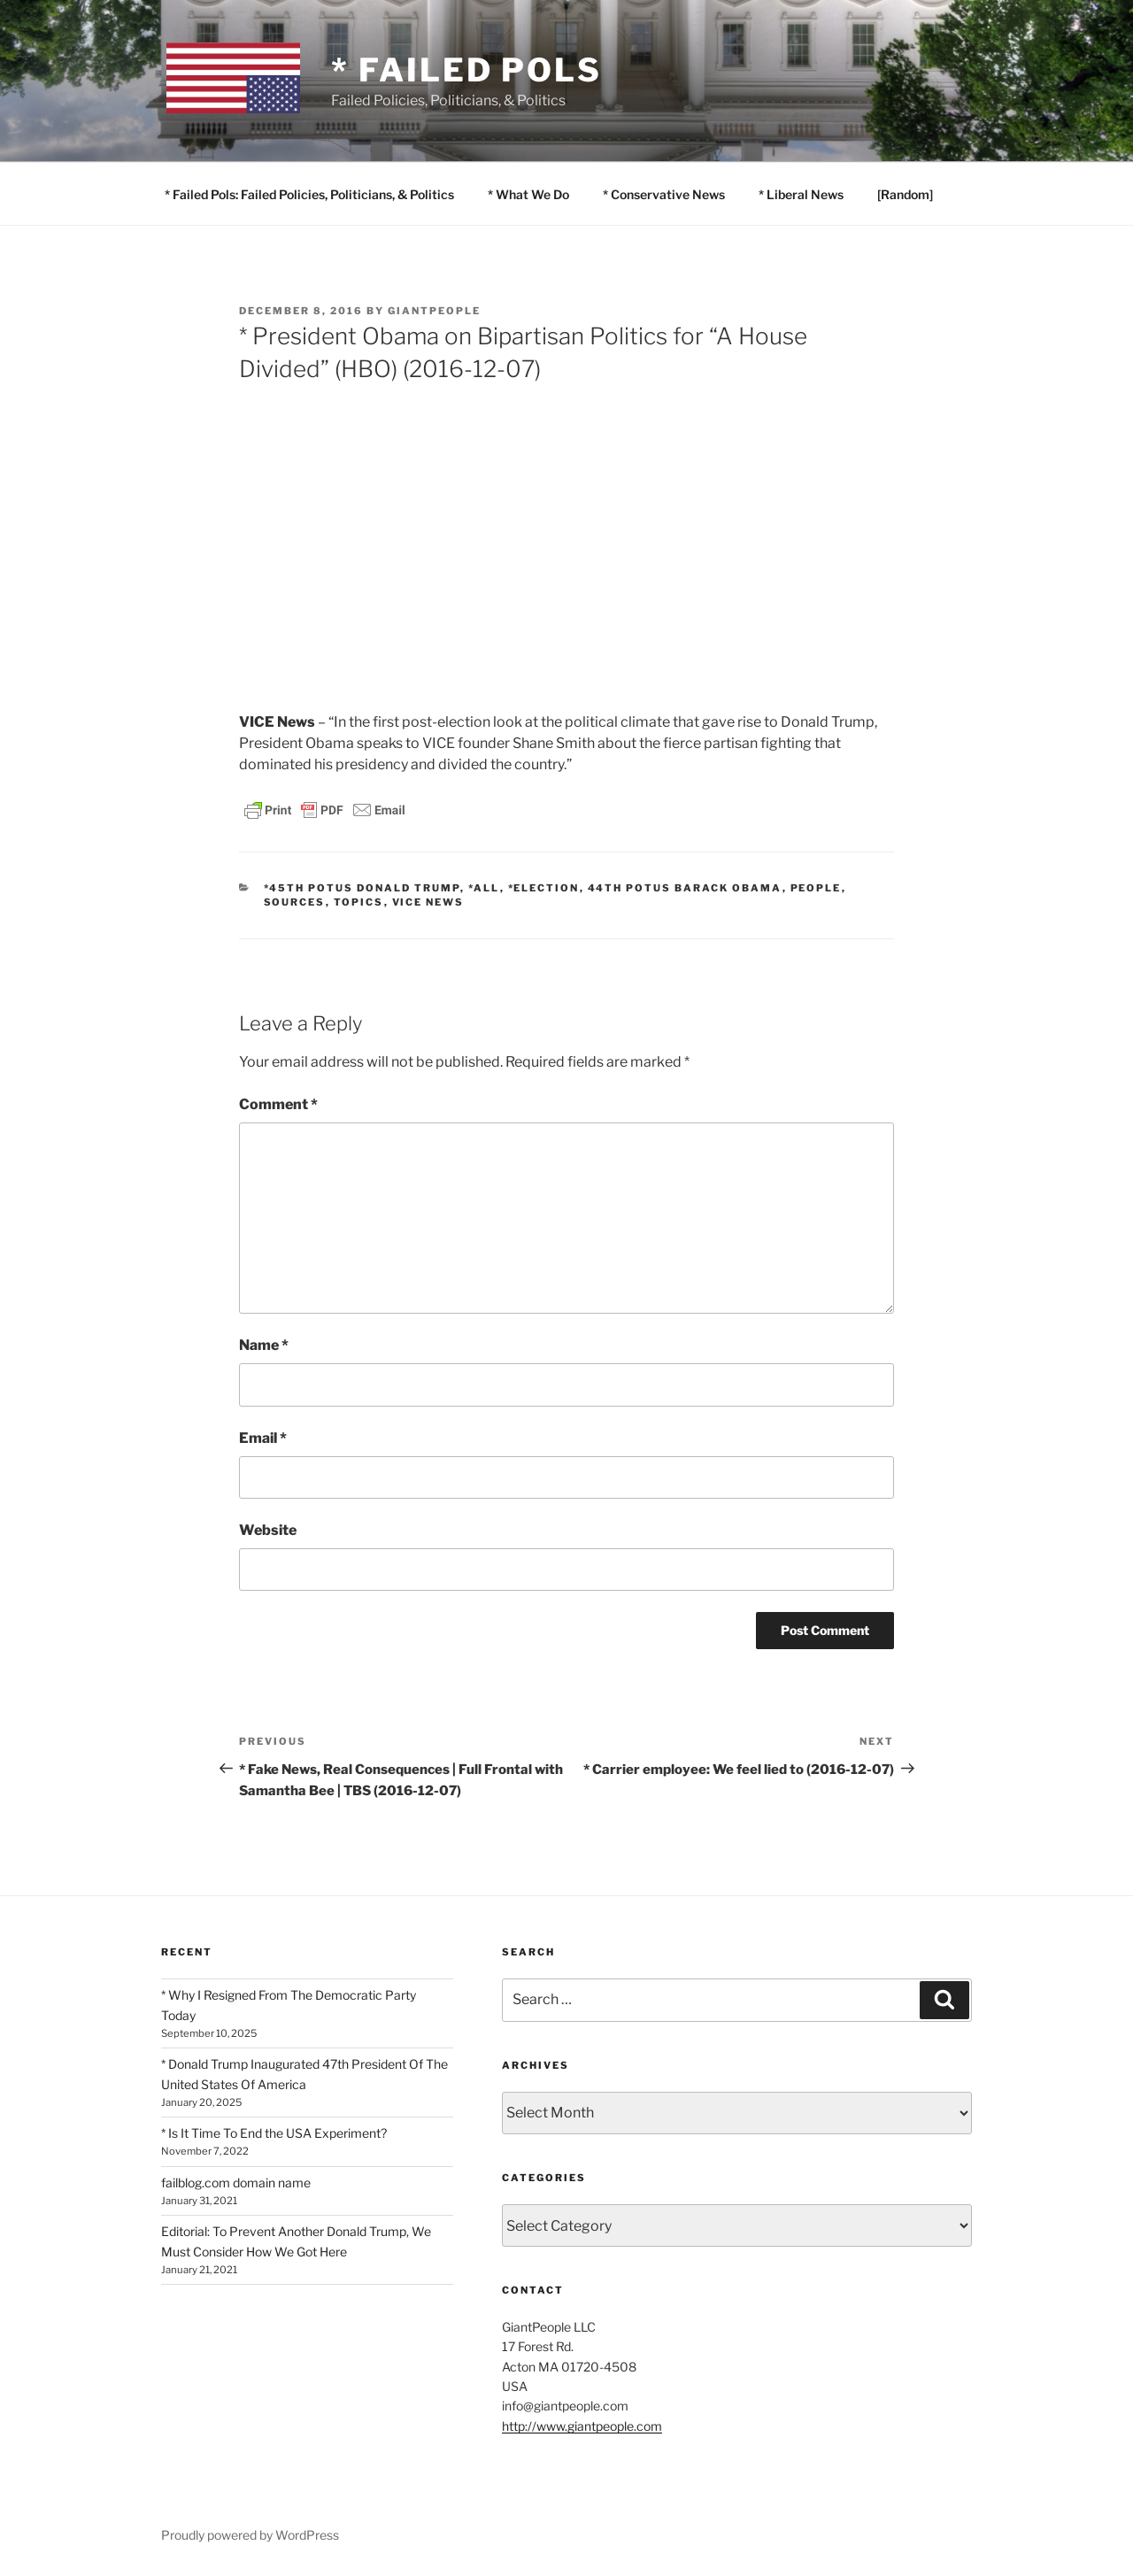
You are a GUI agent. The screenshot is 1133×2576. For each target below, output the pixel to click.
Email (263, 1438)
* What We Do (528, 194)
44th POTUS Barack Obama (685, 888)
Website (268, 1530)
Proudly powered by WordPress (250, 2534)
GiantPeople (434, 311)
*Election (544, 888)
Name (264, 1345)
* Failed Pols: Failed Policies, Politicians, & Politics (309, 194)
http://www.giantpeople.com (582, 2425)
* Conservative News (664, 194)
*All (484, 888)
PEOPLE (816, 888)
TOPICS (359, 902)
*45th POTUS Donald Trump (362, 888)
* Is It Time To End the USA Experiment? (274, 2132)
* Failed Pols (466, 69)
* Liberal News (801, 194)
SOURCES (295, 902)
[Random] (905, 194)
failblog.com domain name (236, 2182)
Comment (278, 1104)
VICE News (428, 902)
